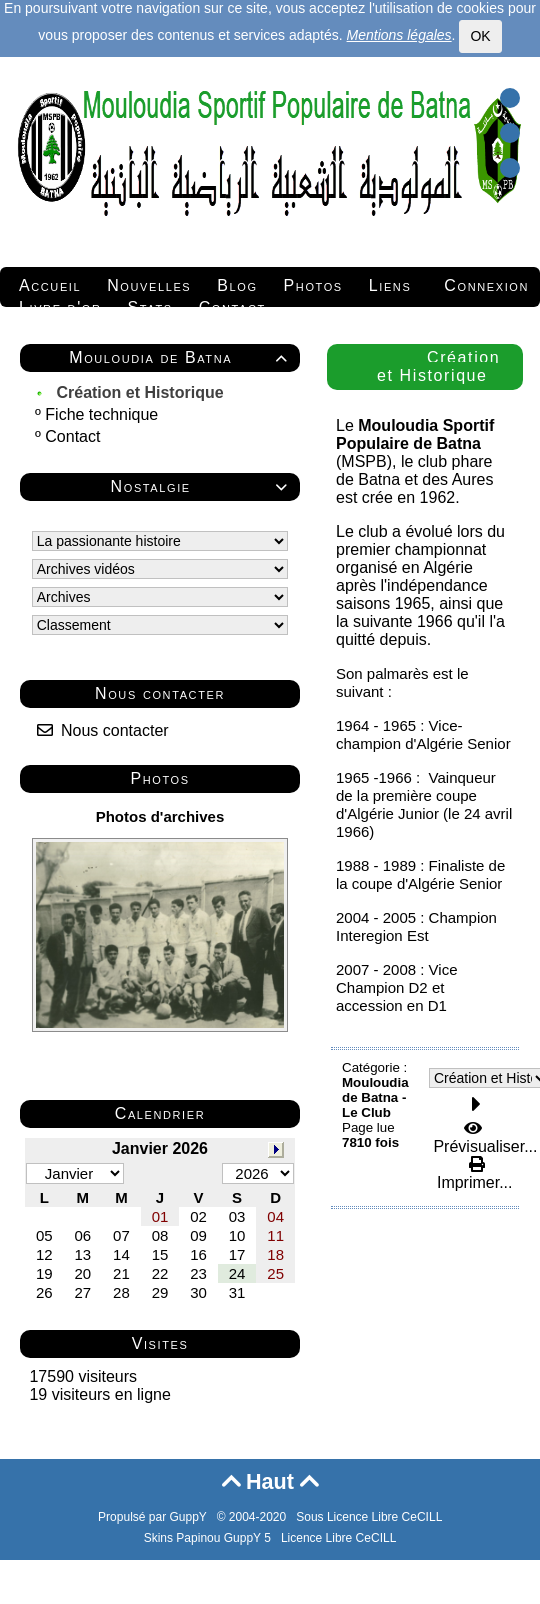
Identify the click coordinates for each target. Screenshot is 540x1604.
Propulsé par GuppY (154, 1517)
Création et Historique (142, 392)
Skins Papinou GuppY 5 (211, 1538)
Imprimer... (472, 1173)
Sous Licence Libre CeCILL (370, 1517)
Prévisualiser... (483, 1137)
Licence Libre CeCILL (338, 1538)
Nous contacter (103, 730)
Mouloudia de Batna (182, 357)
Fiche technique (103, 414)
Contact (75, 436)
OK (480, 36)
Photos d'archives (160, 816)
